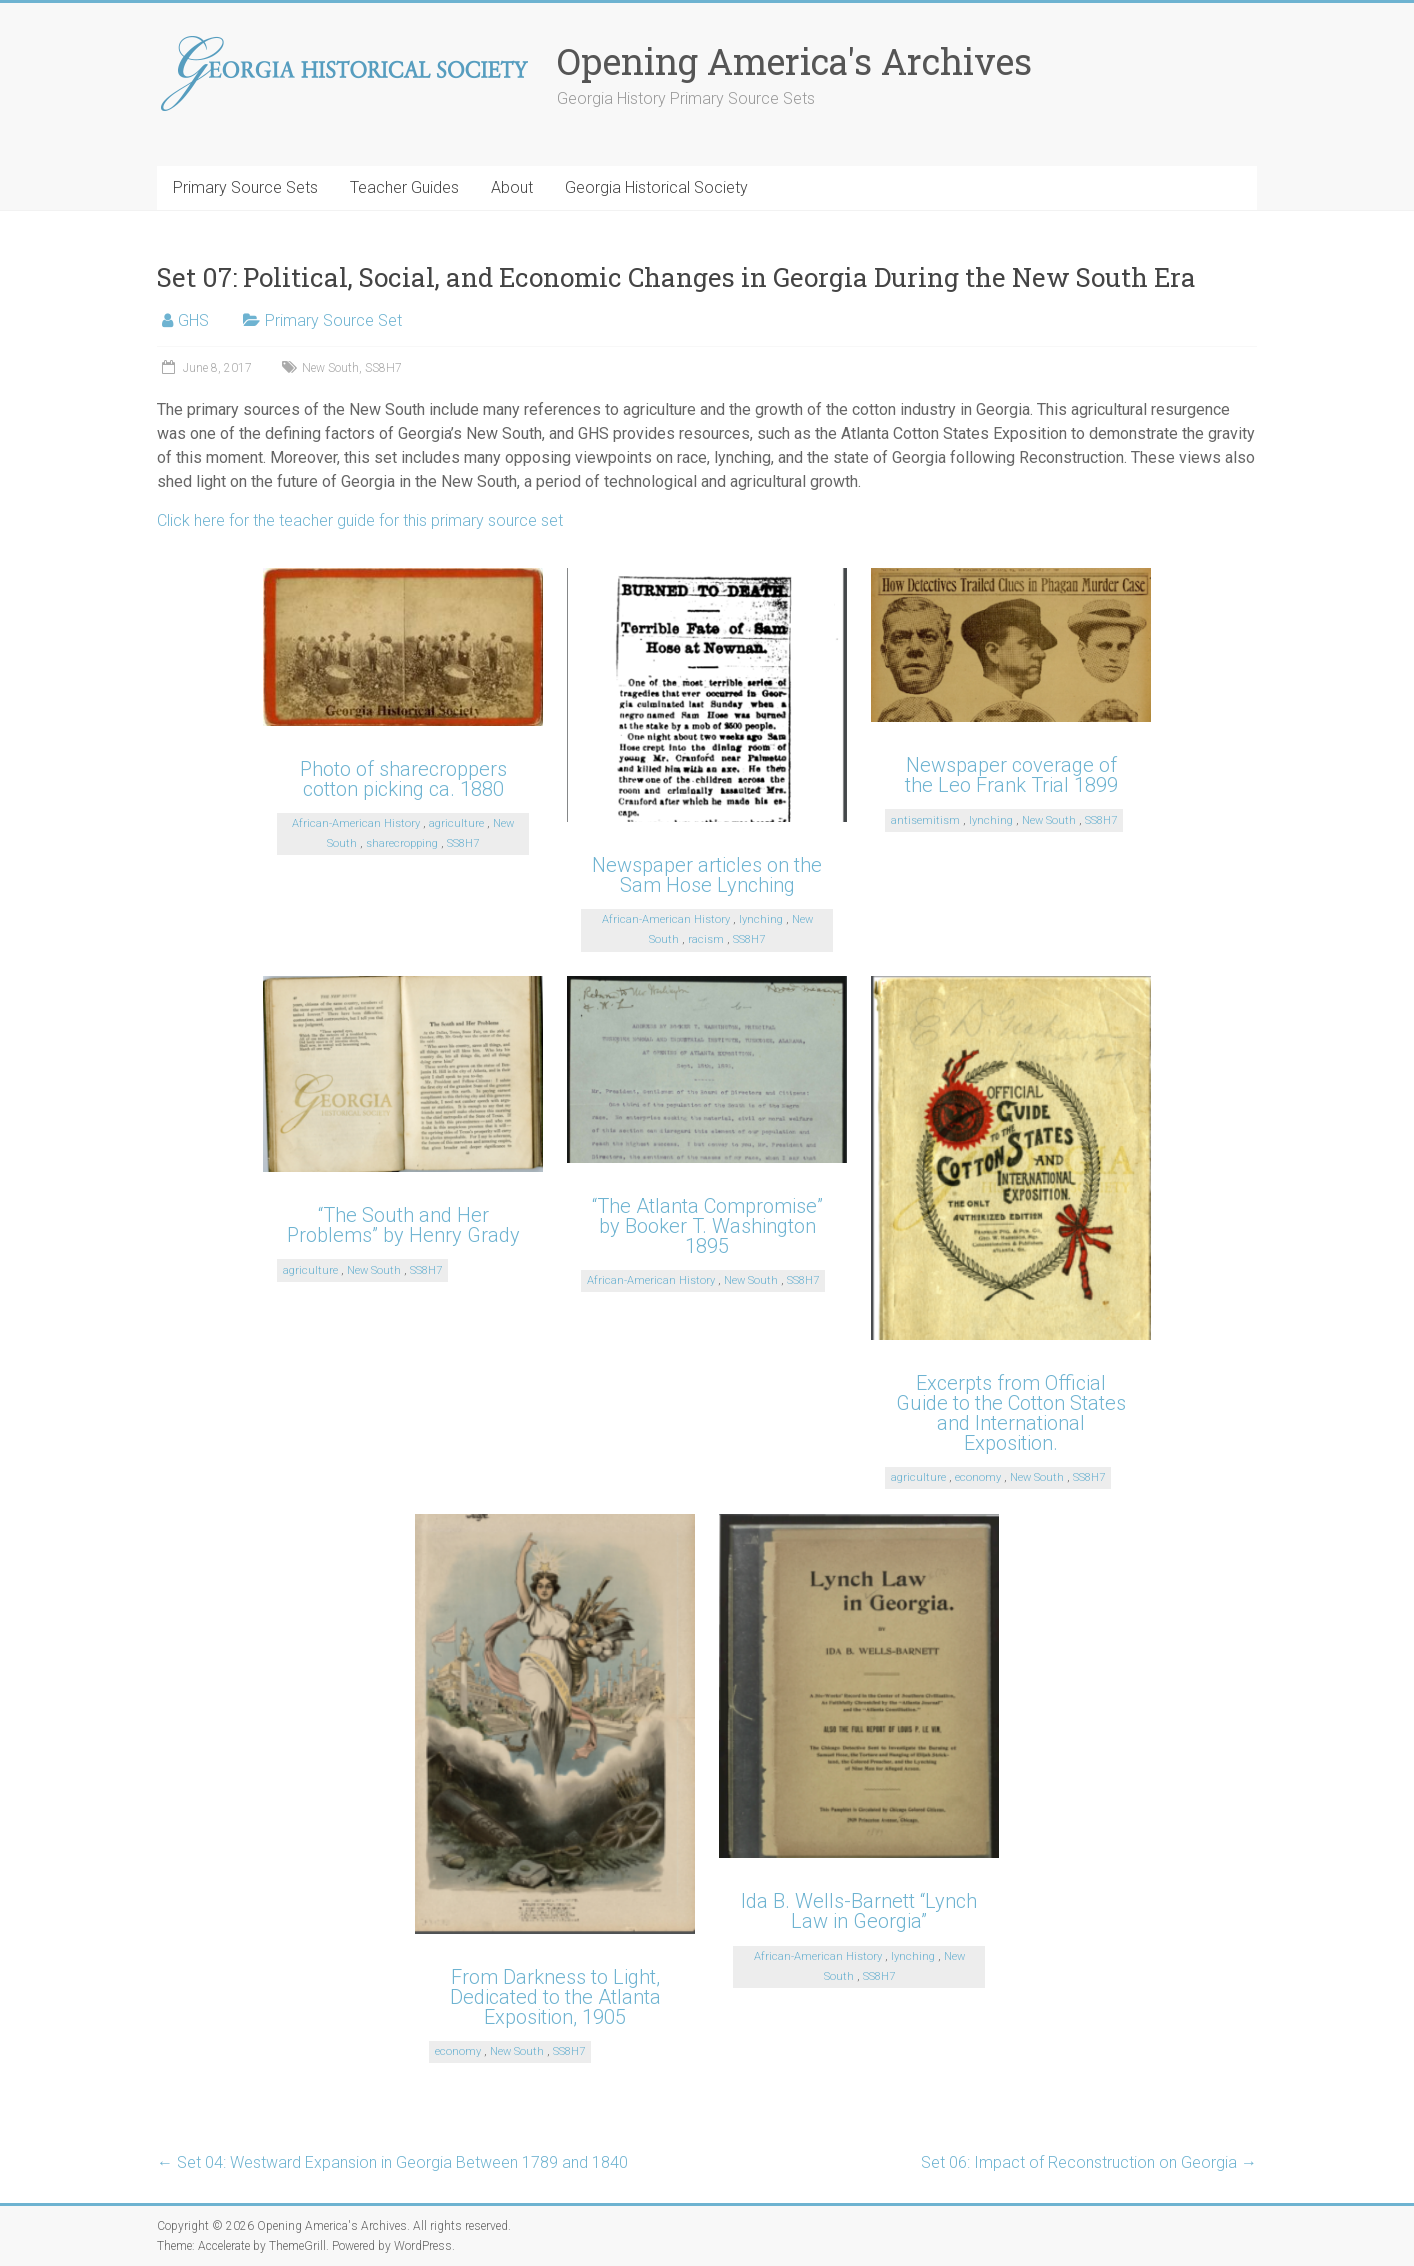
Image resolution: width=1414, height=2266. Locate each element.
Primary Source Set (333, 320)
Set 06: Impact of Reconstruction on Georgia (1089, 2162)
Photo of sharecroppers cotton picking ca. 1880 (403, 779)
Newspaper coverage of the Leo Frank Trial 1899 (1011, 775)
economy (978, 1477)
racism (706, 939)
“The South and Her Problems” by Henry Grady (403, 1225)
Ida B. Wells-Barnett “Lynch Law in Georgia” (859, 1911)
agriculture (456, 823)
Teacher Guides (404, 187)
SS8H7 (383, 368)
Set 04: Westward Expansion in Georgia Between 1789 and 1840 (392, 2162)
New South (330, 368)
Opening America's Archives (794, 61)
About (512, 187)
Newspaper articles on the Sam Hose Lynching (707, 875)
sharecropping (402, 843)
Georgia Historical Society (656, 187)
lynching (761, 919)
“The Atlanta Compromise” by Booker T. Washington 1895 (707, 1226)
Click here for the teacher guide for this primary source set (360, 520)
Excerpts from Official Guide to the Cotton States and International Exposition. (1011, 1413)
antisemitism (925, 820)
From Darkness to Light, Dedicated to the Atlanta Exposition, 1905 (555, 1997)
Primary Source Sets (245, 187)
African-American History (356, 823)
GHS (193, 320)
